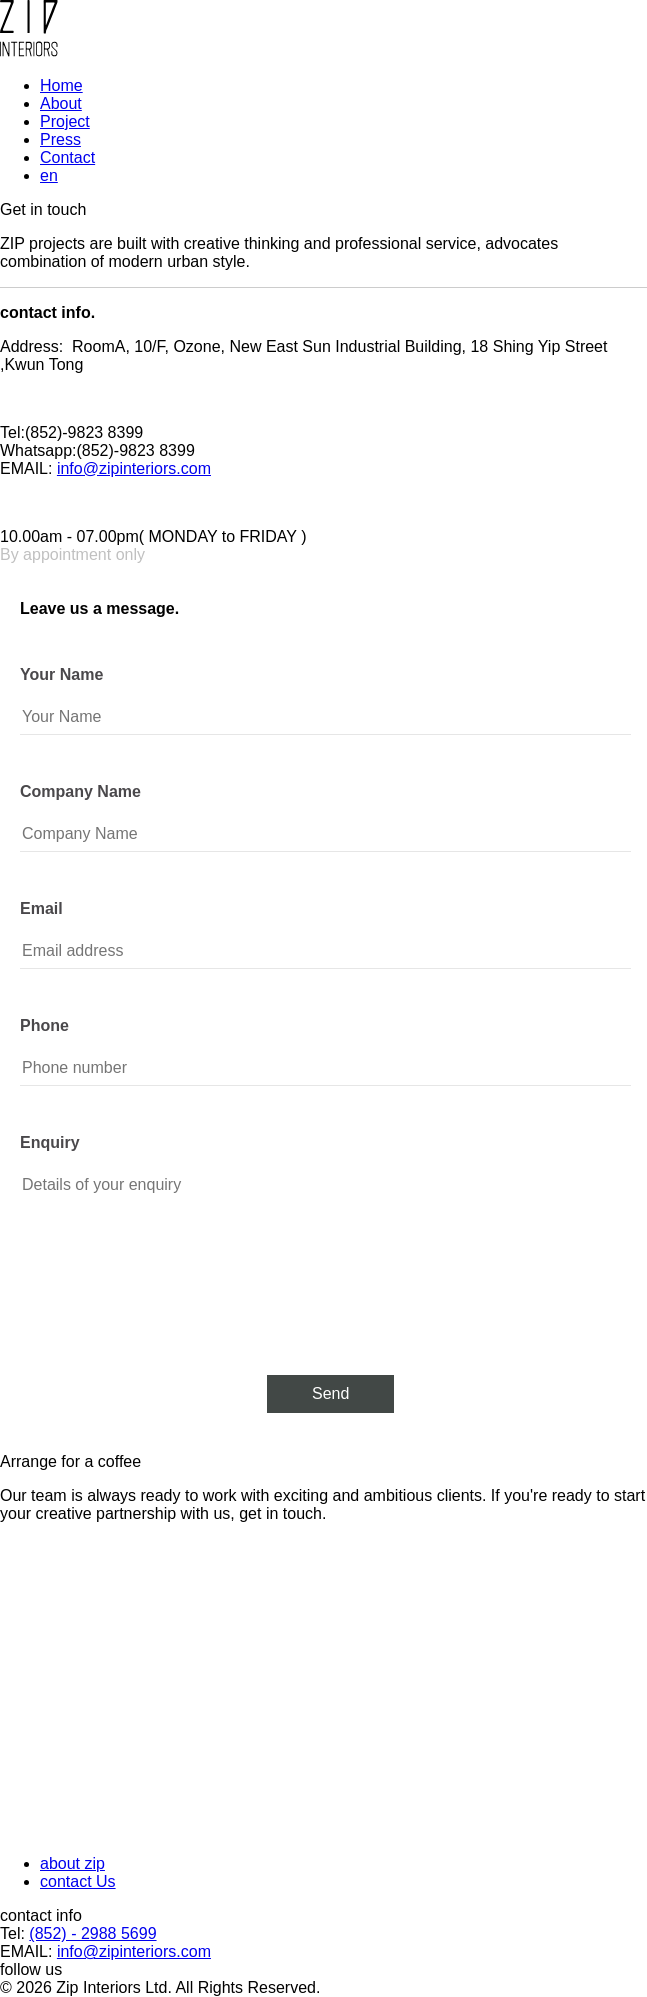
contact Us (78, 1881)
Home (61, 85)
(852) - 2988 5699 (92, 1933)
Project (65, 121)
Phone (44, 1025)
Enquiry (50, 1142)
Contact (67, 157)
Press (60, 139)
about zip (72, 1863)
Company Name (80, 791)
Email (41, 908)
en (49, 175)
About (61, 103)
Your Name (61, 674)
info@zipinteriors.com (134, 468)
